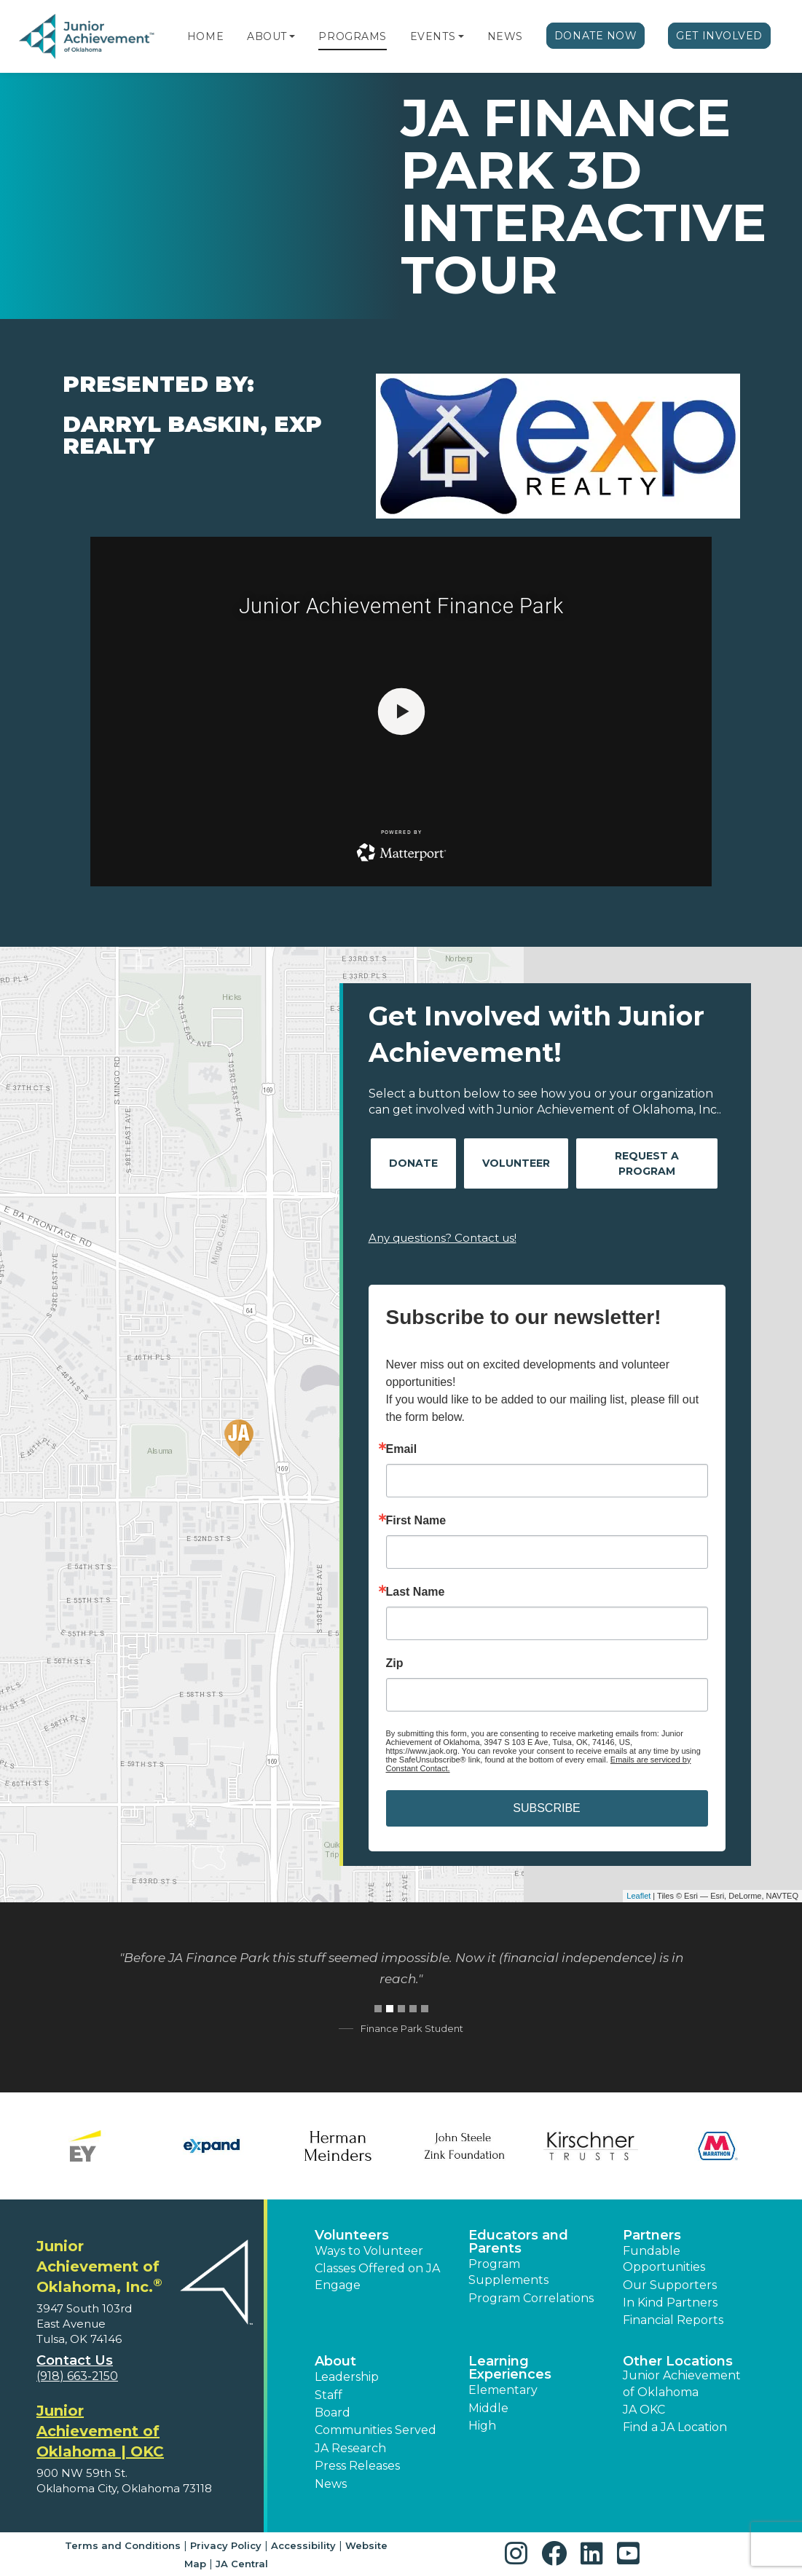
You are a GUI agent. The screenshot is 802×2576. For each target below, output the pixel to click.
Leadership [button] (347, 2377)
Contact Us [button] (74, 2360)
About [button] (335, 2361)
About (267, 36)
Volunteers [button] (352, 2235)
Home (205, 36)
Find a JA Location (675, 2427)
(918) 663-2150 (77, 2376)
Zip (395, 1663)
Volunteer (516, 1163)
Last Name (415, 1592)
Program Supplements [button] (508, 2272)
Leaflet (638, 1895)
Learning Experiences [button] (509, 2368)
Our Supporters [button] (670, 2285)
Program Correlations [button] (531, 2298)
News (505, 36)
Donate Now (595, 35)
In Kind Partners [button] (670, 2302)
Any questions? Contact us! (442, 1238)
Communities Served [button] (375, 2430)
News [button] (331, 2484)
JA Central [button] (242, 2563)
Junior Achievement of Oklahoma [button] (682, 2383)
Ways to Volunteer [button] (369, 2251)
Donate (413, 1163)
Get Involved (719, 35)
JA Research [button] (350, 2448)
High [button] (482, 2426)
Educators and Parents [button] (518, 2242)
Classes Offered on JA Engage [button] (377, 2276)
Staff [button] (328, 2395)
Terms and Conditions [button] (123, 2545)
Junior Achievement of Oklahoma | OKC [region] (100, 2431)
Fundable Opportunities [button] (664, 2259)
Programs (352, 36)
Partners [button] (652, 2235)
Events (432, 36)
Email (401, 1449)
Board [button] (332, 2412)
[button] (292, 36)
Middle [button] (488, 2408)
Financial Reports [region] (673, 2320)
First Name (416, 1521)
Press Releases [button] (357, 2466)
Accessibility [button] (303, 2545)
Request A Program (647, 1163)
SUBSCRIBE (546, 1808)
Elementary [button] (503, 2390)
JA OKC (644, 2410)
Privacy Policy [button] (226, 2545)
